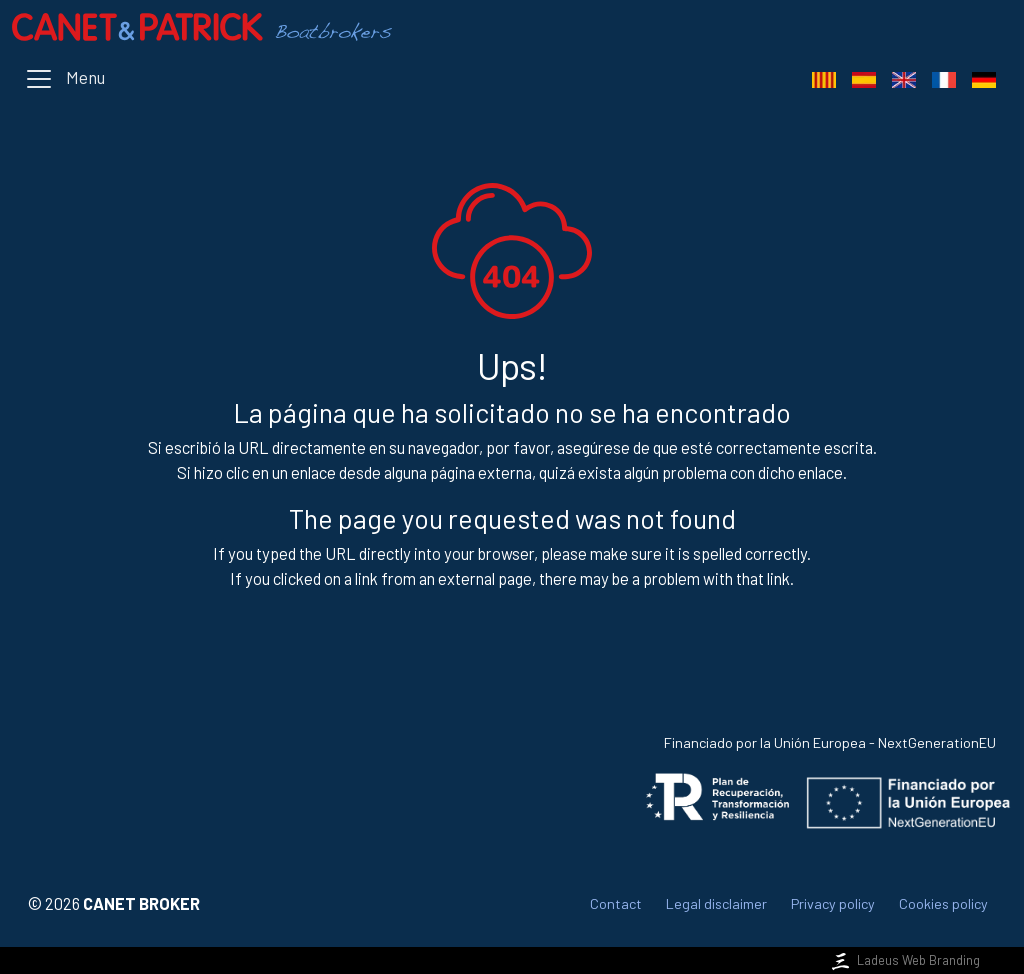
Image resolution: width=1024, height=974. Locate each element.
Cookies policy (943, 903)
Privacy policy (833, 903)
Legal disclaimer (716, 903)
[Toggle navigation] (64, 79)
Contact (616, 903)
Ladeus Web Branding (904, 960)
